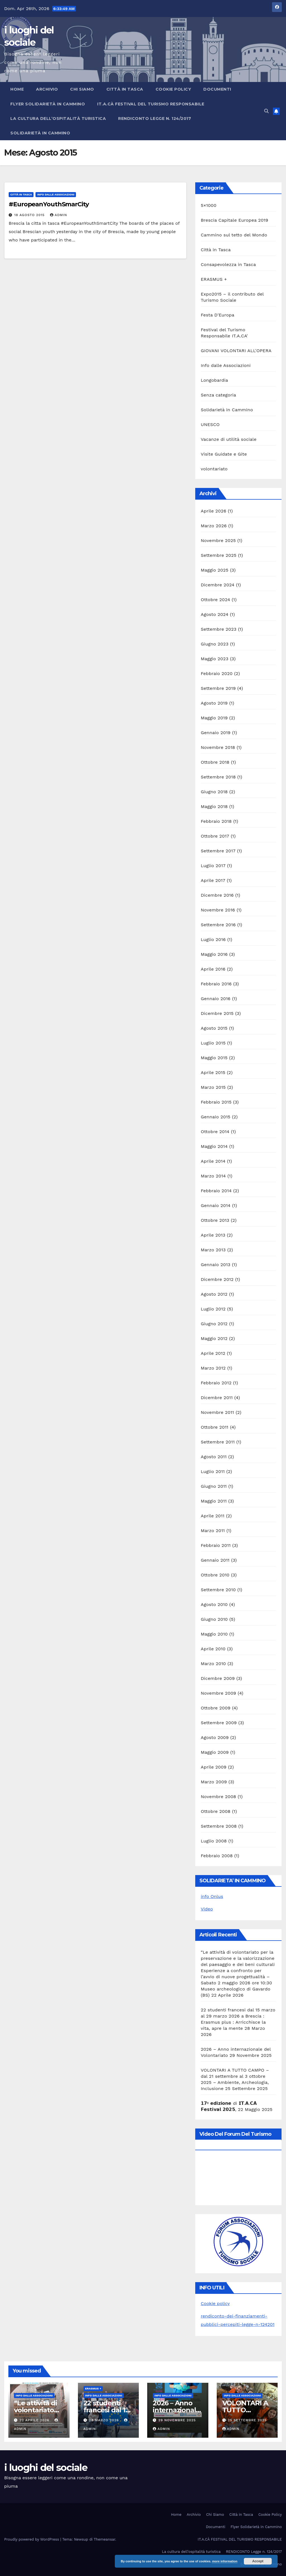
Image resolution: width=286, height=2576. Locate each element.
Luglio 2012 (213, 1309)
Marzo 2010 (213, 1663)
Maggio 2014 (214, 1146)
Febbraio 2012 (216, 1382)
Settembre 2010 (218, 1589)
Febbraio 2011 (216, 1545)
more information (224, 2561)
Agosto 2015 (214, 1028)
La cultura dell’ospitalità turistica (58, 118)
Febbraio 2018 (216, 821)
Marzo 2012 (213, 1368)
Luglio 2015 (213, 1043)
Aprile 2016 (213, 969)
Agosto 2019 (214, 703)
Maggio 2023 (214, 658)
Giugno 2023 (214, 644)
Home (17, 89)
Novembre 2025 (218, 540)
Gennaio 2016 (216, 998)
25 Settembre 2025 (247, 2420)
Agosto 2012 (214, 1294)
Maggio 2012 (214, 1338)
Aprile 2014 (213, 1161)
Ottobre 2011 (214, 1427)
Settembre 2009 (219, 1722)
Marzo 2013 (213, 1249)
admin (58, 215)
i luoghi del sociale (45, 2467)
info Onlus (212, 1896)
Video (207, 1909)
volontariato (214, 468)
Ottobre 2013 (215, 1220)
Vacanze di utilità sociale (229, 439)
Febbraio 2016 (216, 983)
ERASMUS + (214, 279)
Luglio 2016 (213, 939)
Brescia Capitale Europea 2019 (234, 220)
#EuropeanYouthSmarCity (49, 204)
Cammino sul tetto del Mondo (234, 235)
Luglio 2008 (214, 1841)
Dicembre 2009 (218, 1678)
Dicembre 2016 (217, 895)
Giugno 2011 (214, 1486)
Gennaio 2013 (215, 1264)
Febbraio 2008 (217, 1855)
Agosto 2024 (214, 614)
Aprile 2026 (214, 511)
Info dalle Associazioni (55, 194)
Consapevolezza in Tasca (228, 264)
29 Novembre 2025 (177, 2420)
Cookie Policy (173, 89)
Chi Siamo (82, 89)
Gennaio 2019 (216, 732)
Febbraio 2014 (216, 1190)
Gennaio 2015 (215, 1116)
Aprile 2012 (213, 1353)
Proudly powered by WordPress (32, 2539)
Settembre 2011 (218, 1442)
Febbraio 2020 (217, 673)
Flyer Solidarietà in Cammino (47, 104)
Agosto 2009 (215, 1737)
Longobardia (214, 380)
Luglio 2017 (213, 865)
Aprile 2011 (213, 1515)
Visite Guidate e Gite (224, 454)
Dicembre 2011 (217, 1397)
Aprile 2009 (214, 1767)
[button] (266, 111)
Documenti (217, 89)
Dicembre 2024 (218, 584)
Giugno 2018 (214, 791)
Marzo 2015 (213, 1087)
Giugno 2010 (214, 1619)
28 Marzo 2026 (104, 2420)
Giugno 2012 (214, 1323)
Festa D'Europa (217, 315)
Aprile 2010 (213, 1648)
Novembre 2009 (218, 1693)
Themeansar (104, 2539)
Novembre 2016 (218, 910)
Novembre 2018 (218, 747)
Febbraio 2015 (216, 1102)
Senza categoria (218, 395)
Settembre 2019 (218, 688)
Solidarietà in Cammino (40, 133)
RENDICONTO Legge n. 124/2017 (154, 118)
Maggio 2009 (215, 1752)
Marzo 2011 (213, 1530)
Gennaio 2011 (215, 1560)
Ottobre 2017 (215, 836)
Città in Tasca (124, 89)
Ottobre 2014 (215, 1131)
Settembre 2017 (218, 850)
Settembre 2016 (218, 924)
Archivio (47, 89)
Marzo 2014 (213, 1176)
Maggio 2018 (214, 806)
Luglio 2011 (213, 1471)
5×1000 (208, 205)
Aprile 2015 (213, 1072)
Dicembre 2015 (217, 1013)
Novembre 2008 (218, 1796)
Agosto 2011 (214, 1456)
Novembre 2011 (217, 1412)
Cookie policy (215, 2303)
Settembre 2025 (219, 555)
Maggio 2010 (214, 1634)
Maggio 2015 (214, 1057)
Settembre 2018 (218, 777)
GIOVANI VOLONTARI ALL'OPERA (236, 350)
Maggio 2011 (214, 1501)
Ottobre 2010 (215, 1575)
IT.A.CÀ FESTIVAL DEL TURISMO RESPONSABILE (150, 104)
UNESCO (210, 424)
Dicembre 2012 (217, 1279)
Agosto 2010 (214, 1604)
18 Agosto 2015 (30, 215)
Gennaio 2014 (216, 1205)
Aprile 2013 (213, 1235)
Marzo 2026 (214, 525)
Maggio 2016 (214, 954)
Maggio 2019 (214, 717)
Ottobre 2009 (215, 1708)
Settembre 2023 (219, 629)
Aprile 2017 (213, 880)
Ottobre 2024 (215, 599)
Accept (257, 2561)
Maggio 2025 (214, 570)
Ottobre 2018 (215, 762)
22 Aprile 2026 (35, 2420)
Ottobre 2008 (215, 1811)
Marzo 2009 (214, 1781)
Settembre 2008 (219, 1826)
